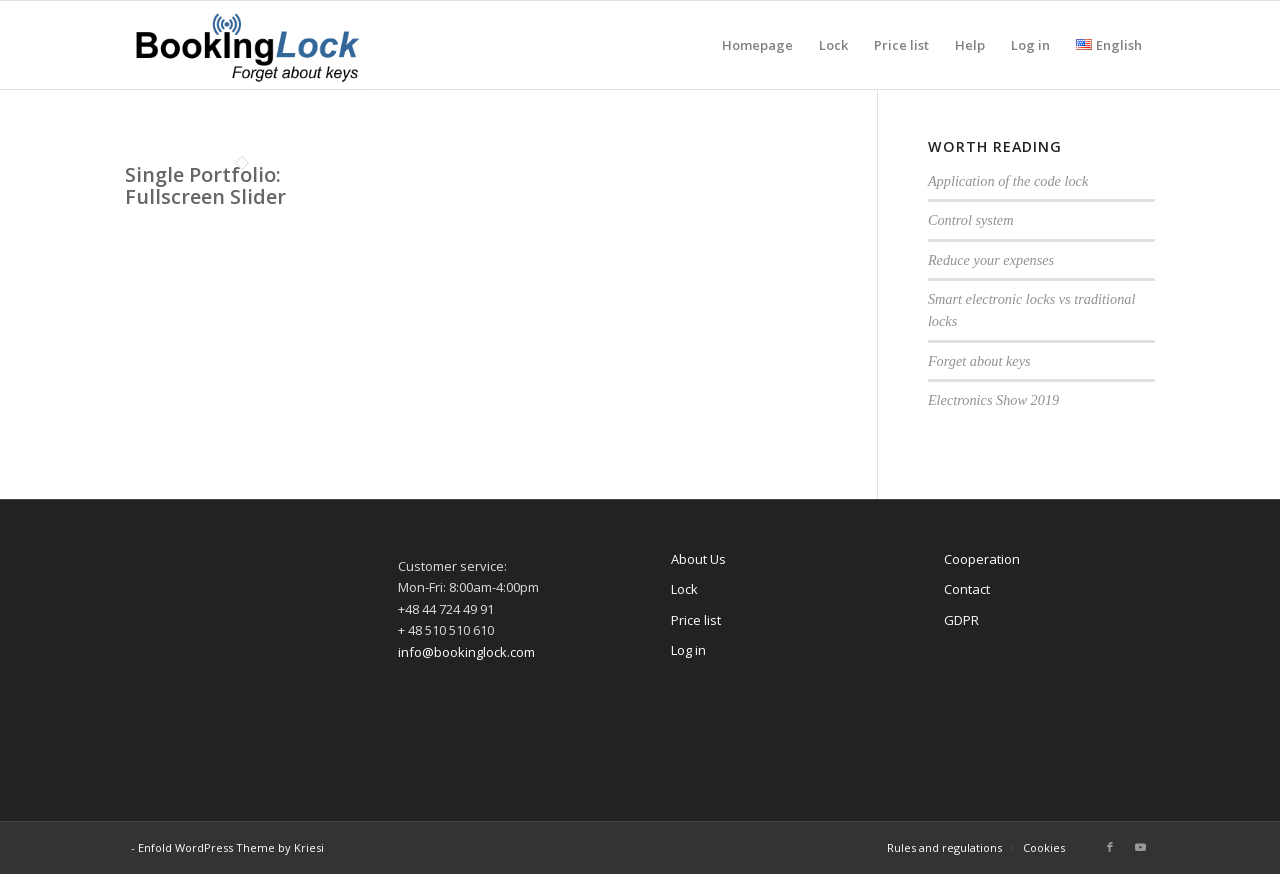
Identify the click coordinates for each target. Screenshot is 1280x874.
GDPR (961, 620)
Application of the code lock (1008, 181)
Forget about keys (979, 361)
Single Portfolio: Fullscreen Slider (205, 185)
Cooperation (982, 559)
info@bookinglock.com (466, 652)
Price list (696, 620)
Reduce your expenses (991, 260)
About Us (698, 559)
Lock (684, 589)
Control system (971, 220)
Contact (967, 589)
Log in (688, 650)
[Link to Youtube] (1140, 847)
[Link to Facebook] (1110, 847)
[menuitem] (757, 45)
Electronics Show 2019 (993, 400)
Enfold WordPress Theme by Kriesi (231, 847)
